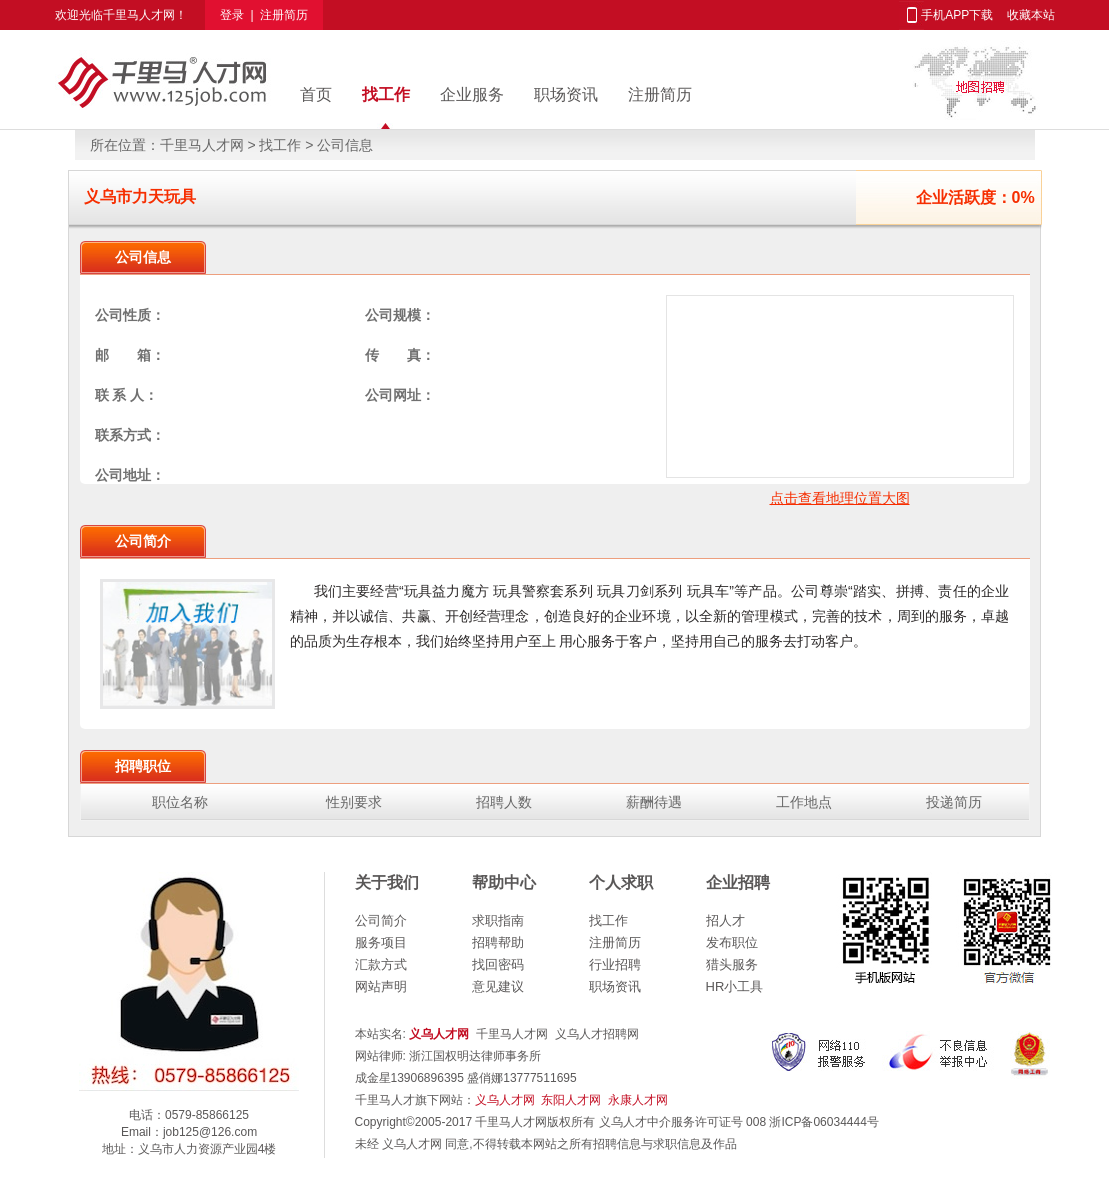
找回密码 (498, 964)
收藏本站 (1031, 15)
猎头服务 (732, 964)
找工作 (386, 94)
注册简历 (284, 15)
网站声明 (381, 986)
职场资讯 (566, 94)
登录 (232, 15)
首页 (316, 94)
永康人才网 (638, 1100)
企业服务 (472, 94)
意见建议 (498, 986)
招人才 (725, 920)
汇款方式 (381, 964)
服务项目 (381, 942)
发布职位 (732, 942)
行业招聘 (615, 964)
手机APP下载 (957, 15)
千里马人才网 (139, 15)
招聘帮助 (498, 942)
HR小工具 (735, 986)
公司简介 (381, 920)
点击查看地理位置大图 (840, 498)
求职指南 (498, 920)
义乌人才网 (505, 1100)
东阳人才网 (571, 1100)
